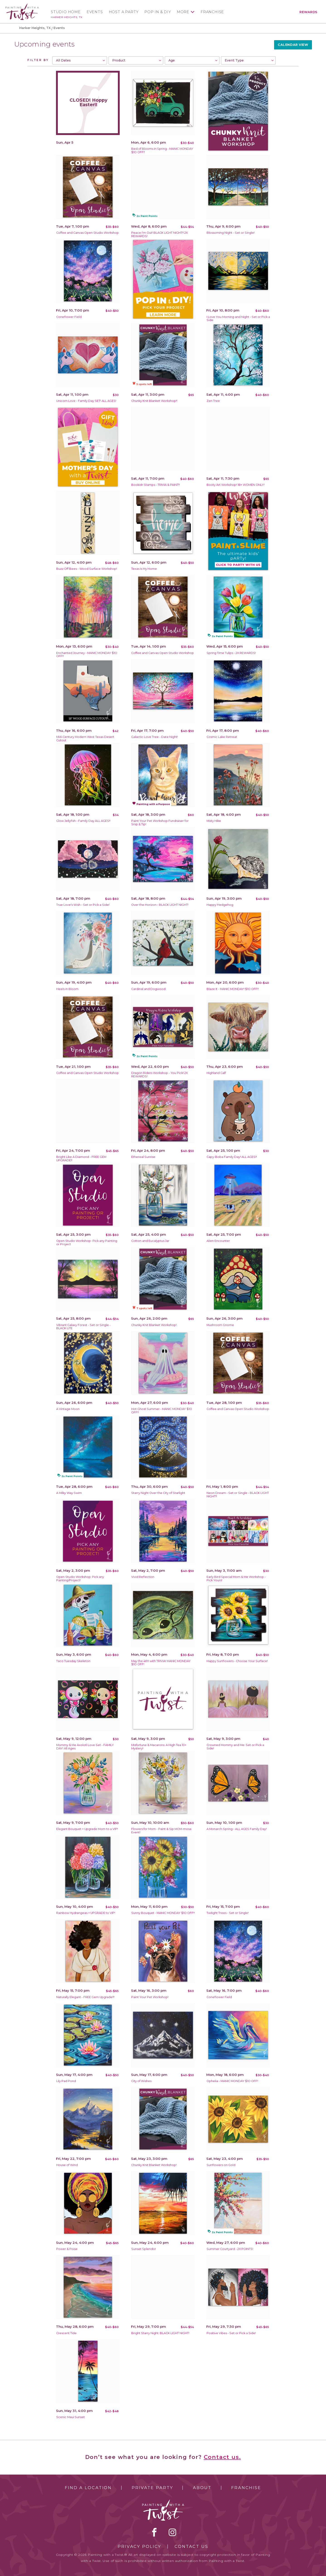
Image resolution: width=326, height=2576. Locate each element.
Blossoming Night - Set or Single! (231, 232)
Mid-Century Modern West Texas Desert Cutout (85, 738)
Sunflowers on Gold (221, 2165)
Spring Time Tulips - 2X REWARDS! (231, 653)
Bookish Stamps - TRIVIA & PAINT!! (155, 484)
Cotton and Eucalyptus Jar (150, 1241)
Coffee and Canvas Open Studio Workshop (87, 232)
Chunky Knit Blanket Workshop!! (154, 401)
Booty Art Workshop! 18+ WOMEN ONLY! (236, 484)
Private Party (152, 2487)
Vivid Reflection (142, 1577)
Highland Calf (216, 1073)
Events (95, 12)
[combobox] (79, 60)
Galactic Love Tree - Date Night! (154, 737)
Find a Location (88, 2487)
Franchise (212, 12)
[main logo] (22, 5)
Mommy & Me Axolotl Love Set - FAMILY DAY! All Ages (85, 1746)
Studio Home (66, 12)
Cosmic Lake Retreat (222, 737)
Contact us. (222, 2457)
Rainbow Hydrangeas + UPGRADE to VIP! (85, 1913)
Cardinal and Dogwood (148, 989)
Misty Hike (214, 821)
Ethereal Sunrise (143, 1157)
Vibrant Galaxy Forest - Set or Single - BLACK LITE (83, 1326)
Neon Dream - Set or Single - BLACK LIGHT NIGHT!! (238, 1494)
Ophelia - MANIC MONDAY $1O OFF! (232, 2081)
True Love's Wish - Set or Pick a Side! (82, 904)
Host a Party (124, 12)
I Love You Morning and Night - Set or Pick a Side (238, 318)
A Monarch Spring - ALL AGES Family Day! (237, 1829)
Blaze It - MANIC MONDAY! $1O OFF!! (233, 989)
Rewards (308, 12)
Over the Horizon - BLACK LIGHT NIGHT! (159, 904)
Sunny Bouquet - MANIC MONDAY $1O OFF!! (163, 1913)
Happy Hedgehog (220, 904)
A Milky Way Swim (69, 1493)
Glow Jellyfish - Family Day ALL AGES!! (83, 821)
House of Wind (67, 2165)
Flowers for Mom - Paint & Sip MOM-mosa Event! (161, 1830)
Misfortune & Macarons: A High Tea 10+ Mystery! (158, 1746)
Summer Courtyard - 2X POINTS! (230, 2249)
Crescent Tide (66, 2333)
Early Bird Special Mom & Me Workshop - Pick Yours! (236, 1578)
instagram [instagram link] (172, 2532)
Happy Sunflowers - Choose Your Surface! (237, 1661)
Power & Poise (67, 2249)
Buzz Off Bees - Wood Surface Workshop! (86, 568)
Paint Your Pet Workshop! (149, 1997)
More (183, 12)
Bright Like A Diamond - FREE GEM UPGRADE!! (81, 1158)
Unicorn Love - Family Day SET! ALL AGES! (86, 401)
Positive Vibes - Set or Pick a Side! (231, 2333)
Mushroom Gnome (220, 1325)
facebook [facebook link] (154, 2532)
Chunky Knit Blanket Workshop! (154, 1325)
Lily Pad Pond (66, 2081)
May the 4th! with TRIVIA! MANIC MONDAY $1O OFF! (161, 1662)
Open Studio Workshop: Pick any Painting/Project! (80, 1578)
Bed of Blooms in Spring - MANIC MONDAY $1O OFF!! (162, 150)
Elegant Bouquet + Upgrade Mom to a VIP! (87, 1829)
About (202, 2487)
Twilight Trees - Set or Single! (228, 1913)
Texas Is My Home (144, 568)
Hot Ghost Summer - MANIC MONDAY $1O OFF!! (161, 1410)
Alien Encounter (218, 1241)
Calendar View (293, 45)
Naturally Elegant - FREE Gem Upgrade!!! (85, 1997)
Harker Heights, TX (67, 17)
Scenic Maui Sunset (70, 2417)
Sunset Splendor (143, 2249)
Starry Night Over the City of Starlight (158, 1493)
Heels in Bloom (67, 989)
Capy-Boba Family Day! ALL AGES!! (232, 1157)
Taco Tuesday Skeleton (73, 1661)
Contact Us (191, 2546)
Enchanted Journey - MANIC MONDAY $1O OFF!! (86, 654)
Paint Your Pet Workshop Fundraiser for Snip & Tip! (160, 822)
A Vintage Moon (68, 1409)
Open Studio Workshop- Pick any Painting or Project (86, 1242)
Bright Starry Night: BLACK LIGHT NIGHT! (160, 2333)
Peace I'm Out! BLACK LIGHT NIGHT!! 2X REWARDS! (159, 234)
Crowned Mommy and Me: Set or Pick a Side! (235, 1746)
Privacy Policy (139, 2546)
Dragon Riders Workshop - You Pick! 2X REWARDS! (159, 1074)
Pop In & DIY (157, 12)
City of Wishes (141, 2081)
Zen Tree (213, 401)
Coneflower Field (69, 317)
